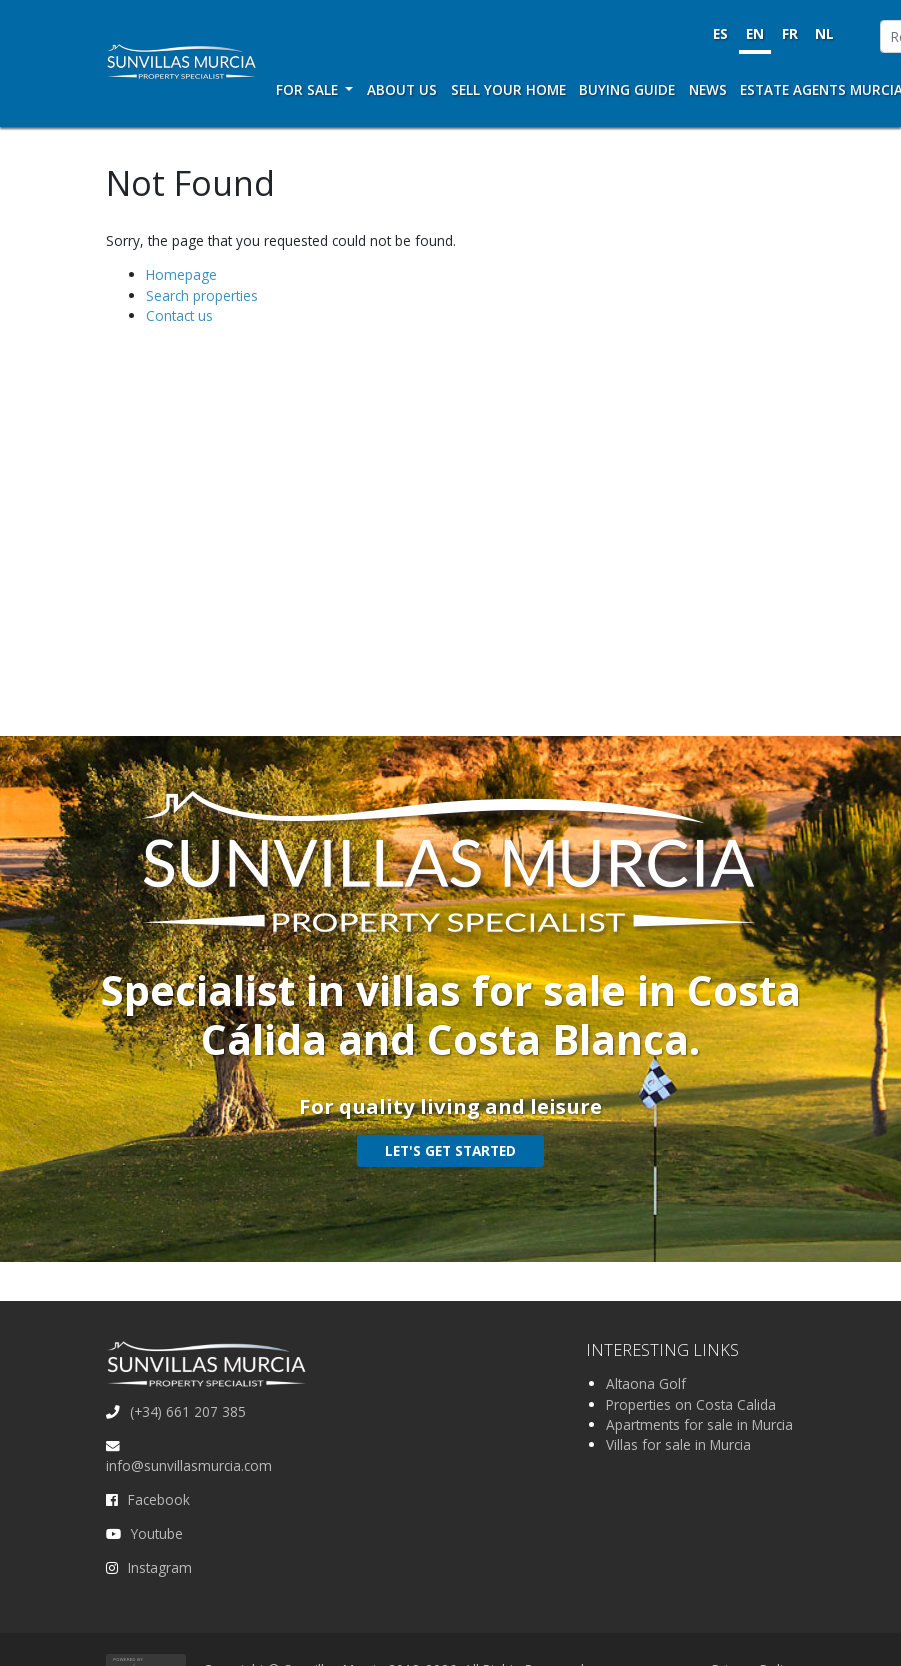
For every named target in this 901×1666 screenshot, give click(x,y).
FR (790, 33)
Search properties (202, 295)
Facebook (159, 1499)
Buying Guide (627, 89)
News (708, 89)
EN (755, 33)
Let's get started (450, 1150)
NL (824, 33)
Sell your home (508, 89)
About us (402, 89)
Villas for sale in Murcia (678, 1444)
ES (720, 33)
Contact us (179, 315)
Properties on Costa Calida (691, 1404)
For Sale (309, 89)
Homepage (181, 274)
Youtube (157, 1533)
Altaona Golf (646, 1383)
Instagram (160, 1567)
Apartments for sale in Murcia (699, 1424)
